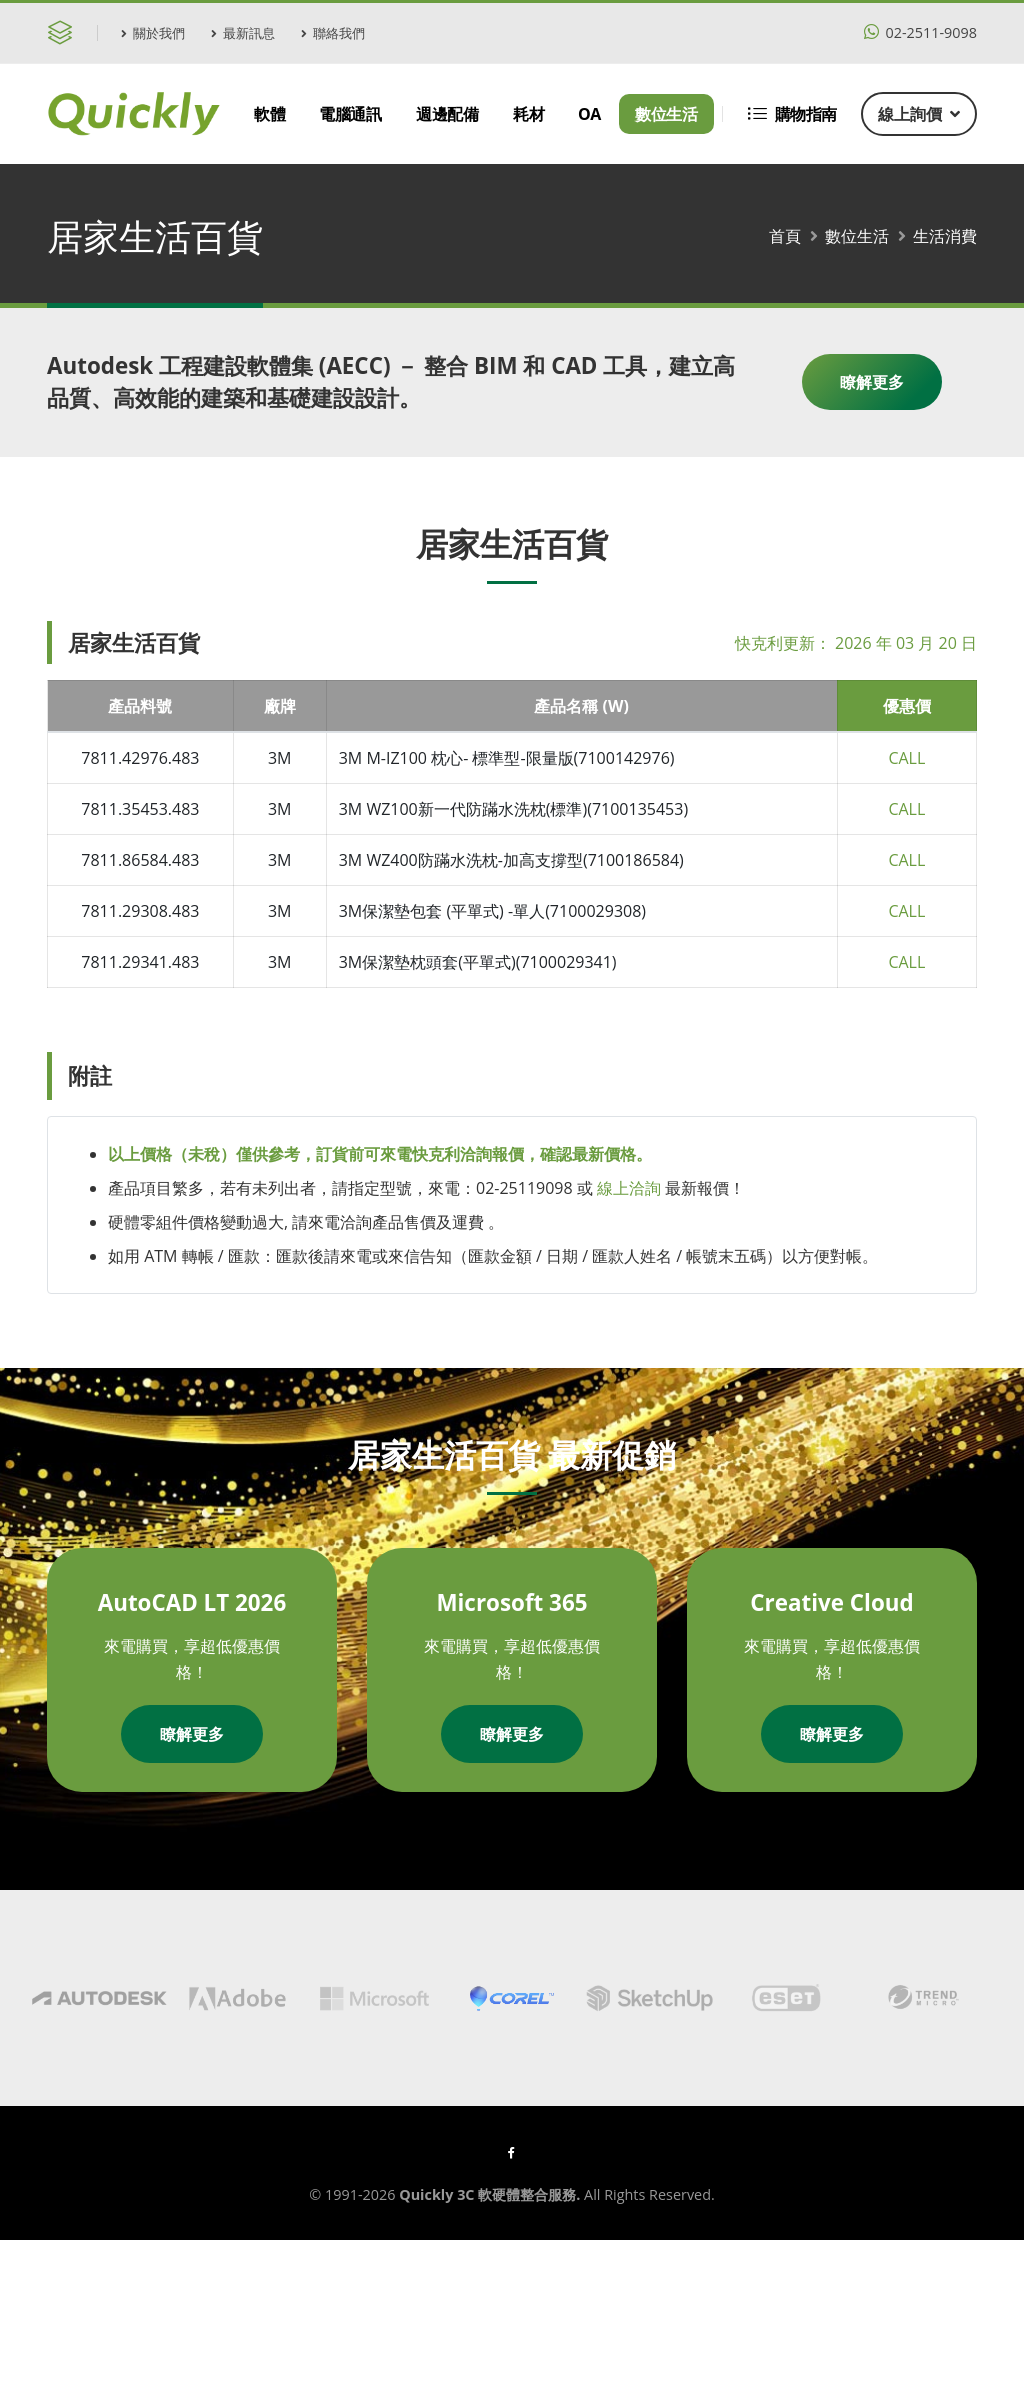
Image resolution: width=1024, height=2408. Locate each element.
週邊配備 (447, 114)
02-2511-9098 (920, 32)
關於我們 (153, 33)
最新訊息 (243, 33)
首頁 (785, 236)
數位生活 (666, 114)
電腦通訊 (350, 114)
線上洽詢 (629, 1188)
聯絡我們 (333, 33)
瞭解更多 (872, 382)
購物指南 (792, 114)
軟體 (269, 114)
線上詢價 (919, 114)
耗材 (528, 114)
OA (589, 114)
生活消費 (945, 236)
